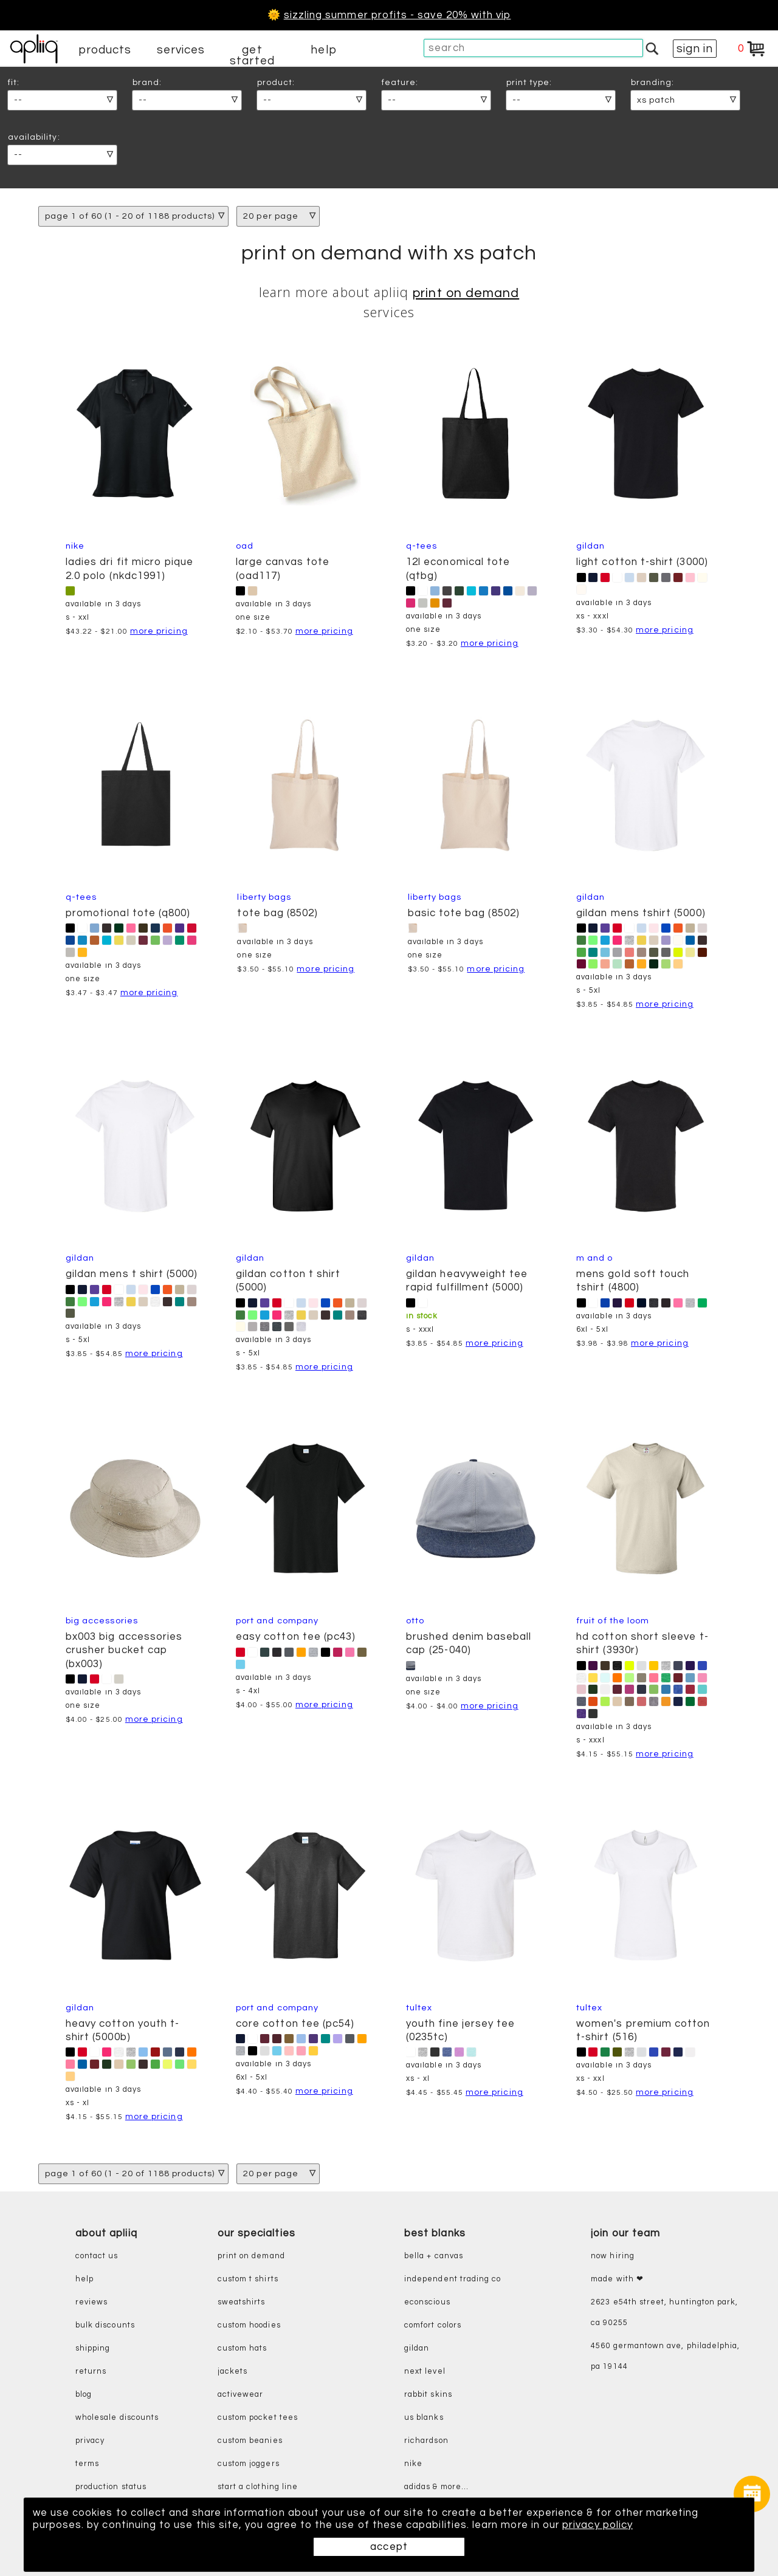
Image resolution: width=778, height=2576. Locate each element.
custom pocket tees (258, 2418)
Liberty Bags (264, 897)
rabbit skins (428, 2395)
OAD (244, 545)
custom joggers (249, 2464)
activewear (241, 2395)
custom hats (242, 2348)
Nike (75, 545)
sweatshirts (242, 2302)
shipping (93, 2348)
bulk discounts (105, 2325)
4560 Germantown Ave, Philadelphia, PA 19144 (665, 2356)
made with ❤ (617, 2279)
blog (83, 2395)
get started (252, 55)
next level (425, 2372)
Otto (415, 1620)
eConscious (427, 2302)
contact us (97, 2256)
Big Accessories (102, 1620)
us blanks (424, 2418)
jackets (232, 2372)
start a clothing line (258, 2487)
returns (90, 2372)
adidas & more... (436, 2487)
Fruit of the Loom (612, 1620)
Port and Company (277, 1620)
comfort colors (432, 2325)
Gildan (590, 545)
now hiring (613, 2256)
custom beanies (250, 2441)
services (181, 50)
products (105, 50)
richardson (426, 2441)
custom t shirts (248, 2279)
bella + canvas (433, 2256)
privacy (90, 2441)
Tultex (419, 2007)
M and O (594, 1257)
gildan (416, 2348)
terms (87, 2464)
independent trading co (452, 2279)
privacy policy (601, 2524)
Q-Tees (421, 545)
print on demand (466, 293)
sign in (694, 49)
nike (413, 2464)
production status (110, 2487)
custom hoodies (249, 2325)
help (323, 50)
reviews (91, 2302)
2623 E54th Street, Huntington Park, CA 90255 (664, 2312)
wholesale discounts (117, 2418)
